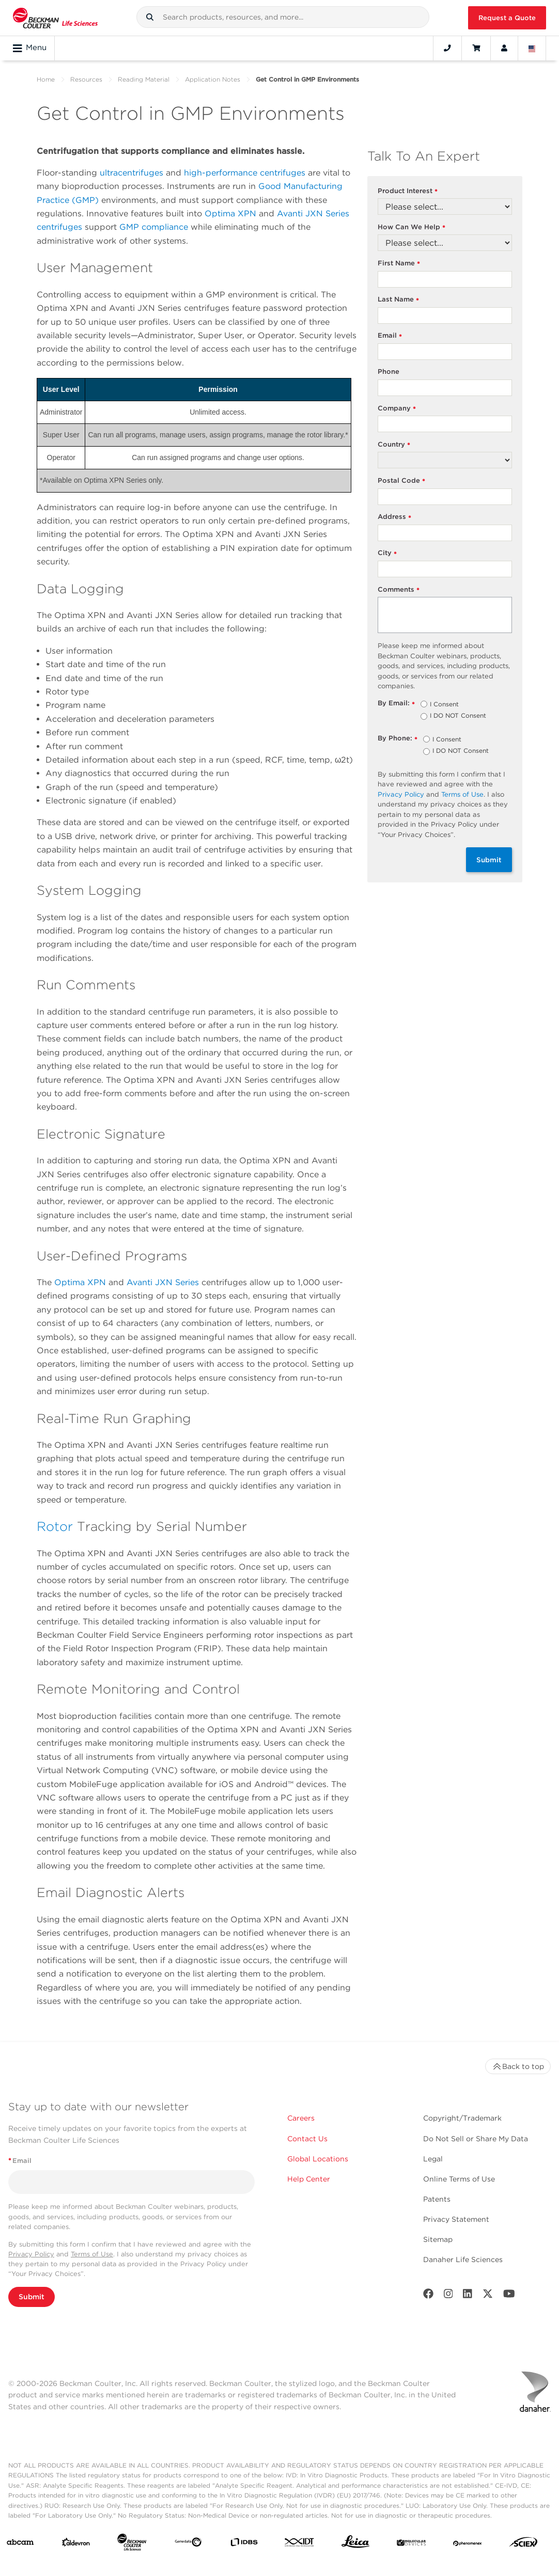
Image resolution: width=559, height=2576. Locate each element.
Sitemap (438, 2239)
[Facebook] (428, 2296)
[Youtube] (509, 2296)
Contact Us (307, 2139)
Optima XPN (230, 213)
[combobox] (283, 17)
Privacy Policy (401, 794)
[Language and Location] (532, 48)
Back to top (518, 2066)
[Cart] (476, 48)
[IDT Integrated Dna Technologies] (300, 2544)
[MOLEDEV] (411, 2544)
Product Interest (408, 191)
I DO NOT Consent (458, 716)
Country (394, 444)
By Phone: (398, 738)
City (387, 553)
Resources (86, 79)
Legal (433, 2159)
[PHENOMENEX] (468, 2544)
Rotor (55, 1526)
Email (390, 335)
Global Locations (317, 2159)
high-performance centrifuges (244, 173)
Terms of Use (462, 794)
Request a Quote (507, 18)
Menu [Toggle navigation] (29, 48)
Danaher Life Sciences (463, 2259)
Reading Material (143, 79)
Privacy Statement (456, 2219)
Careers (301, 2118)
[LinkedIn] (467, 2296)
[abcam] (20, 2544)
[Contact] (447, 48)
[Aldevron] (76, 2544)
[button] (150, 17)
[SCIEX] (523, 2544)
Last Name (399, 299)
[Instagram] (448, 2296)
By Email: (396, 703)
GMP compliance (153, 227)
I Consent (444, 705)
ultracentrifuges (131, 173)
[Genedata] (188, 2544)
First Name (399, 263)
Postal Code (402, 481)
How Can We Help (412, 227)
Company (397, 408)
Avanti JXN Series (163, 1282)
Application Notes (212, 79)
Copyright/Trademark (462, 2118)
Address (395, 517)
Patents (437, 2199)
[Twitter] (488, 2296)
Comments (399, 590)
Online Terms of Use (459, 2179)
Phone (388, 371)
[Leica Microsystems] (355, 2544)
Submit (489, 860)
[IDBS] (244, 2544)
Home (46, 79)
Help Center (308, 2179)
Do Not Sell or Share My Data (475, 2139)
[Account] (504, 48)
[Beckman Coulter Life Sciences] (132, 2544)
